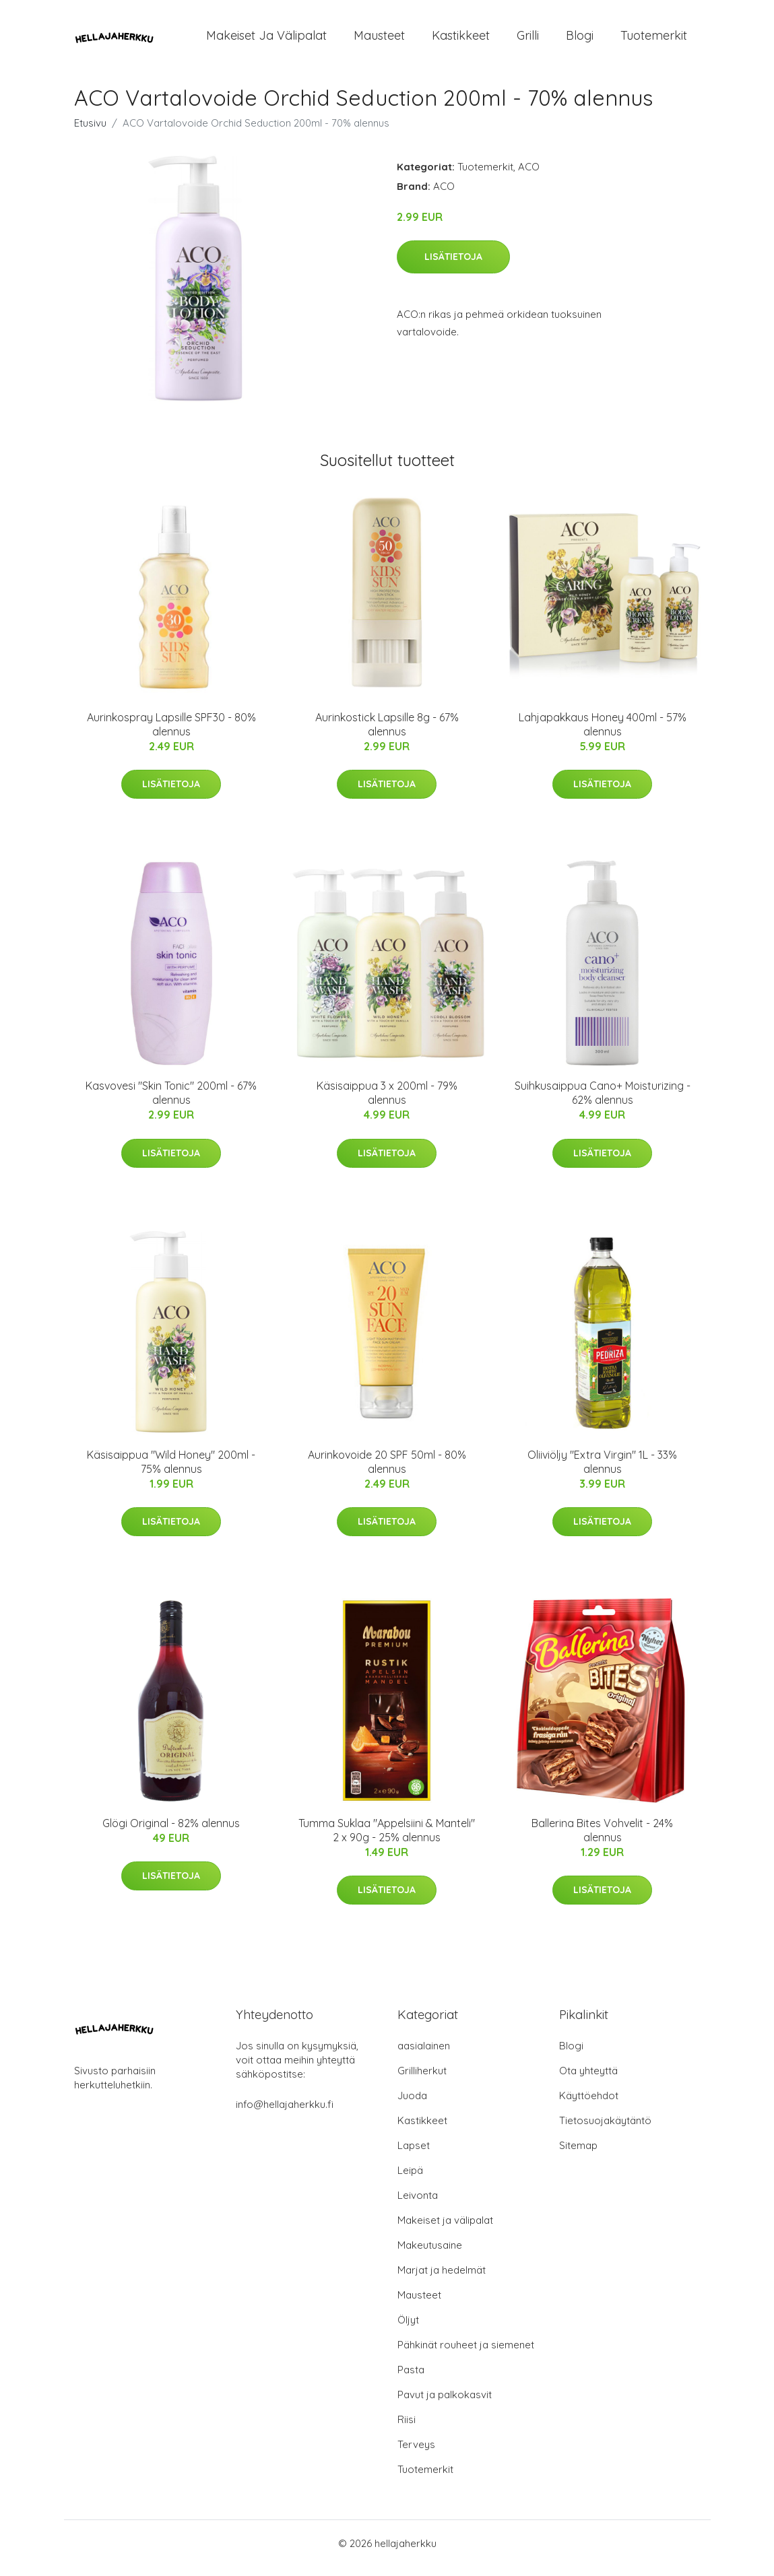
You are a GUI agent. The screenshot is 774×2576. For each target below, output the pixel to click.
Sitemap (578, 2154)
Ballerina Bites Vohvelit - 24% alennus (602, 1839)
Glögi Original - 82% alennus (171, 1832)
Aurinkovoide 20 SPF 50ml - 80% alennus (387, 1471)
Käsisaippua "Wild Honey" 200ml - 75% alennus (171, 1471)
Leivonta (417, 2204)
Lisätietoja (453, 266)
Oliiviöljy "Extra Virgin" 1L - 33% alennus (602, 1471)
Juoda (412, 2105)
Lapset (413, 2154)
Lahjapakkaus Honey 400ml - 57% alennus (602, 734)
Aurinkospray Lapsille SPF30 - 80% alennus (171, 734)
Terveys (416, 2453)
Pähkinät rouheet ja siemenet (465, 2354)
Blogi (579, 40)
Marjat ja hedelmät (441, 2279)
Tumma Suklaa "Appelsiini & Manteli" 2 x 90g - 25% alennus (386, 1839)
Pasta (410, 2379)
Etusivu (90, 132)
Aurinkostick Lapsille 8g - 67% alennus (387, 734)
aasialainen (423, 2055)
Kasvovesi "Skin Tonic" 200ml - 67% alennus (171, 1102)
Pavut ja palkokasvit (444, 2404)
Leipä (410, 2179)
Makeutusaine (429, 2254)
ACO (529, 176)
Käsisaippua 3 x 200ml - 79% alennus (387, 1102)
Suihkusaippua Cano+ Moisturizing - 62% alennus (602, 1102)
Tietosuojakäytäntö (605, 2129)
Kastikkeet (461, 40)
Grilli (528, 40)
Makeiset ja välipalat (266, 40)
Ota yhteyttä (588, 2080)
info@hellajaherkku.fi (284, 2113)
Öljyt (408, 2329)
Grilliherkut (422, 2080)
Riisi (406, 2428)
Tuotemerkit (653, 40)
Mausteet (379, 40)
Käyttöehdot (588, 2105)
